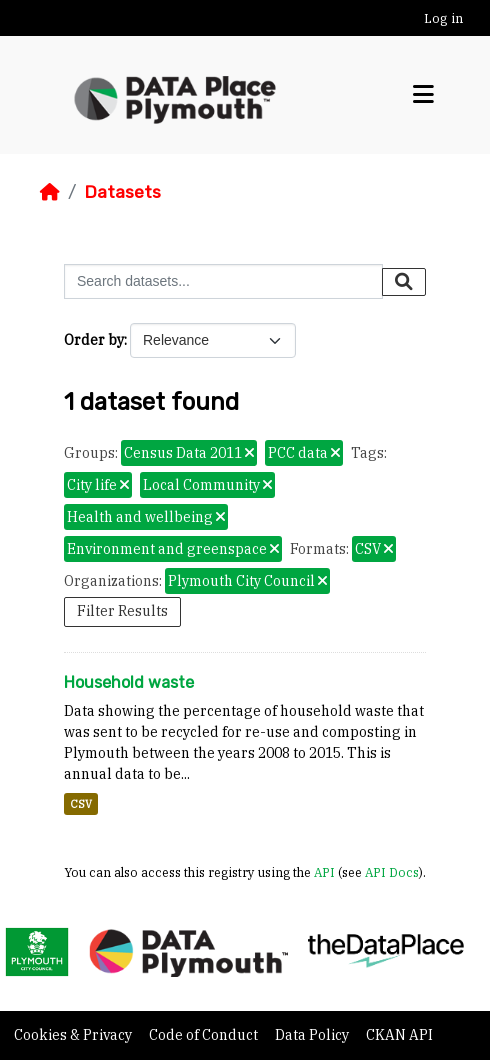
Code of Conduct (205, 1035)
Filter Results (122, 611)
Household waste (129, 682)
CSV (81, 804)
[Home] (50, 192)
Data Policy (313, 1035)
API (324, 872)
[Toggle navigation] (423, 95)
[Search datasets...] (223, 281)
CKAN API (399, 1035)
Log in (443, 18)
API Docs (392, 872)
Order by (94, 340)
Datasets (122, 192)
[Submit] (404, 282)
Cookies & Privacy (74, 1035)
